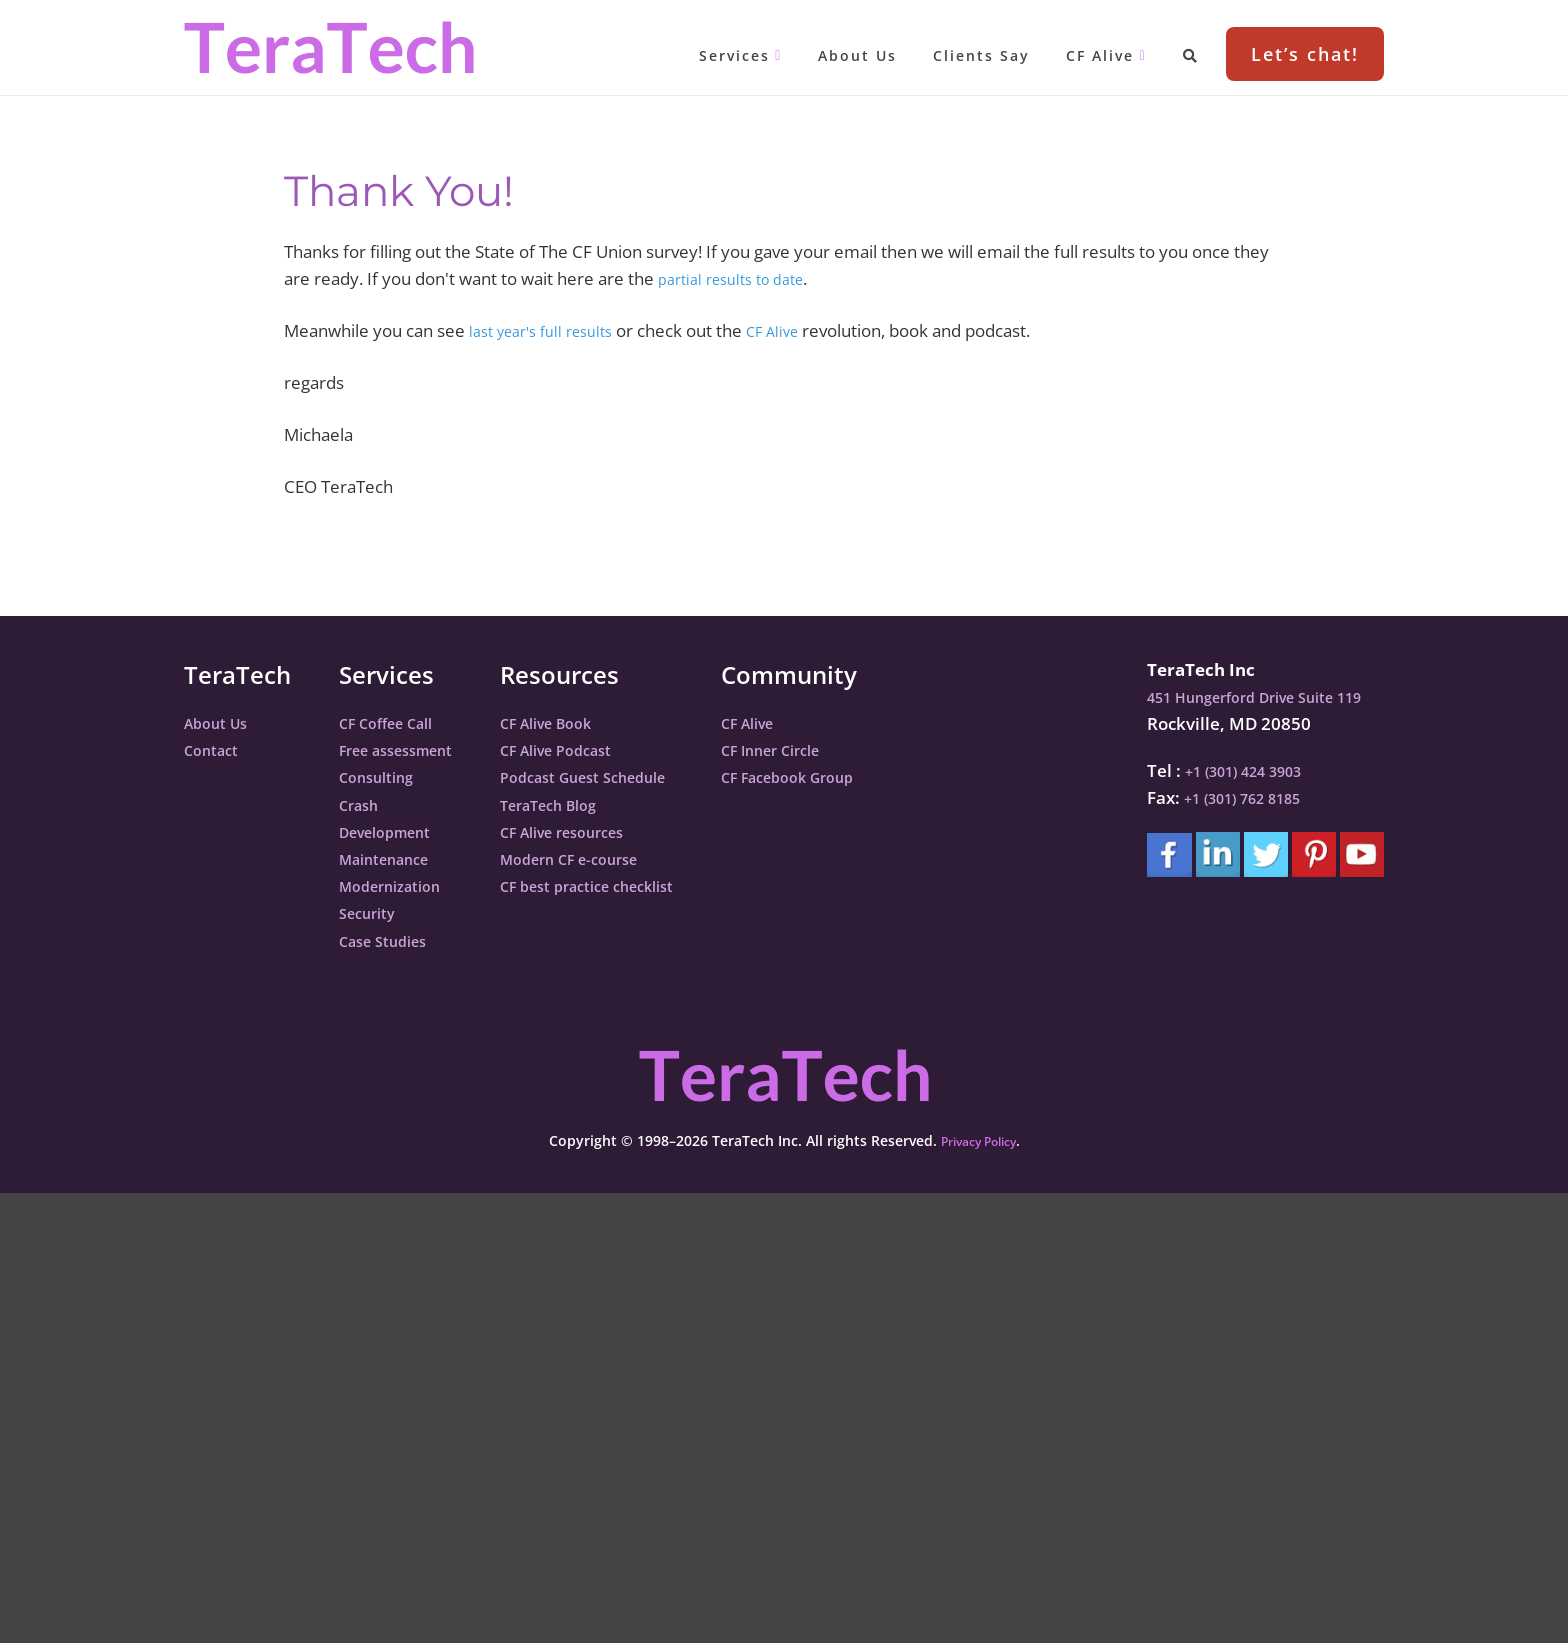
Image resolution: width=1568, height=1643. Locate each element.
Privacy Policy (978, 1140)
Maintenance (393, 858)
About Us (221, 722)
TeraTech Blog (580, 804)
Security (372, 912)
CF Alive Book (577, 722)
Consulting (383, 776)
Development (394, 831)
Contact (216, 749)
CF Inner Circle (836, 749)
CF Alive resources (596, 831)
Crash (362, 804)
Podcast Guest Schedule (620, 776)
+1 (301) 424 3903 (1237, 770)
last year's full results (550, 330)
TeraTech (329, 47)
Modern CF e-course (604, 858)
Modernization (399, 885)
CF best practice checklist (626, 885)
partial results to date (740, 278)
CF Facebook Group (855, 776)
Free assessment (407, 749)
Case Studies (391, 940)
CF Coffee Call (395, 722)
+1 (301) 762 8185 (1236, 797)
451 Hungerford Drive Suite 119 (1256, 696)
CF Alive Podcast (589, 749)
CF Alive (796, 330)
